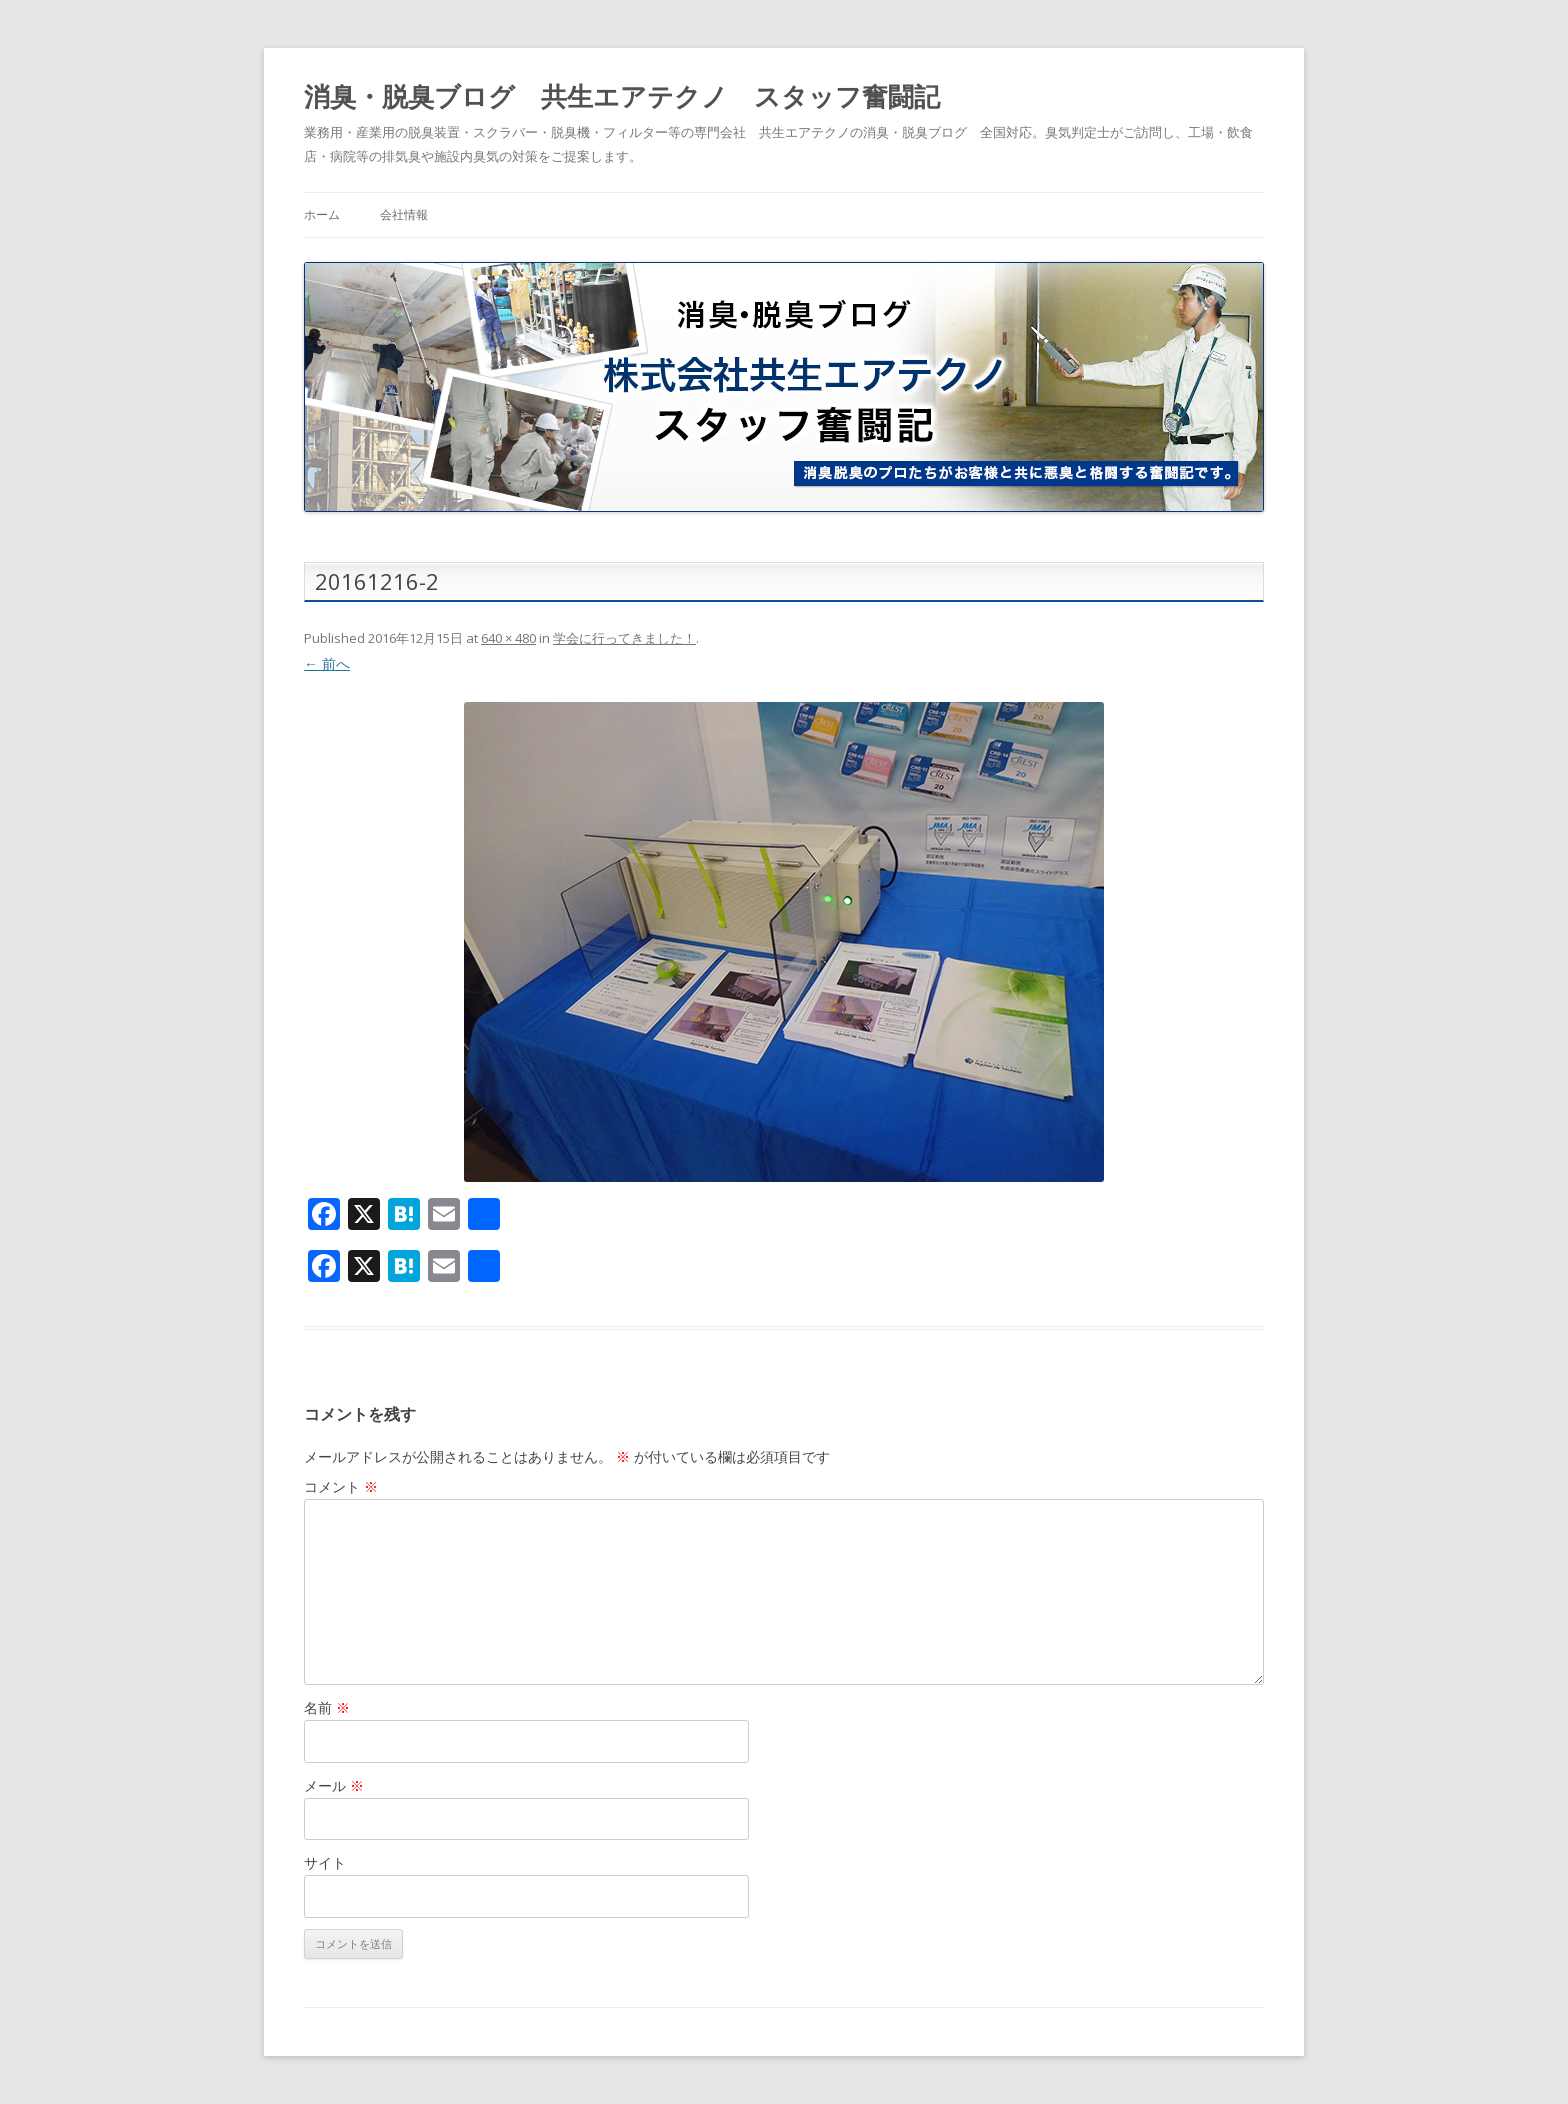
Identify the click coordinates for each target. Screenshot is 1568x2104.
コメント (341, 1486)
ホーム (322, 214)
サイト (325, 1862)
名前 (327, 1707)
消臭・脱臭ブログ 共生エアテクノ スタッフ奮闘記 (622, 96)
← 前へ (327, 663)
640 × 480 (508, 638)
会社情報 (404, 214)
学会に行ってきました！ (624, 638)
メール (334, 1785)
